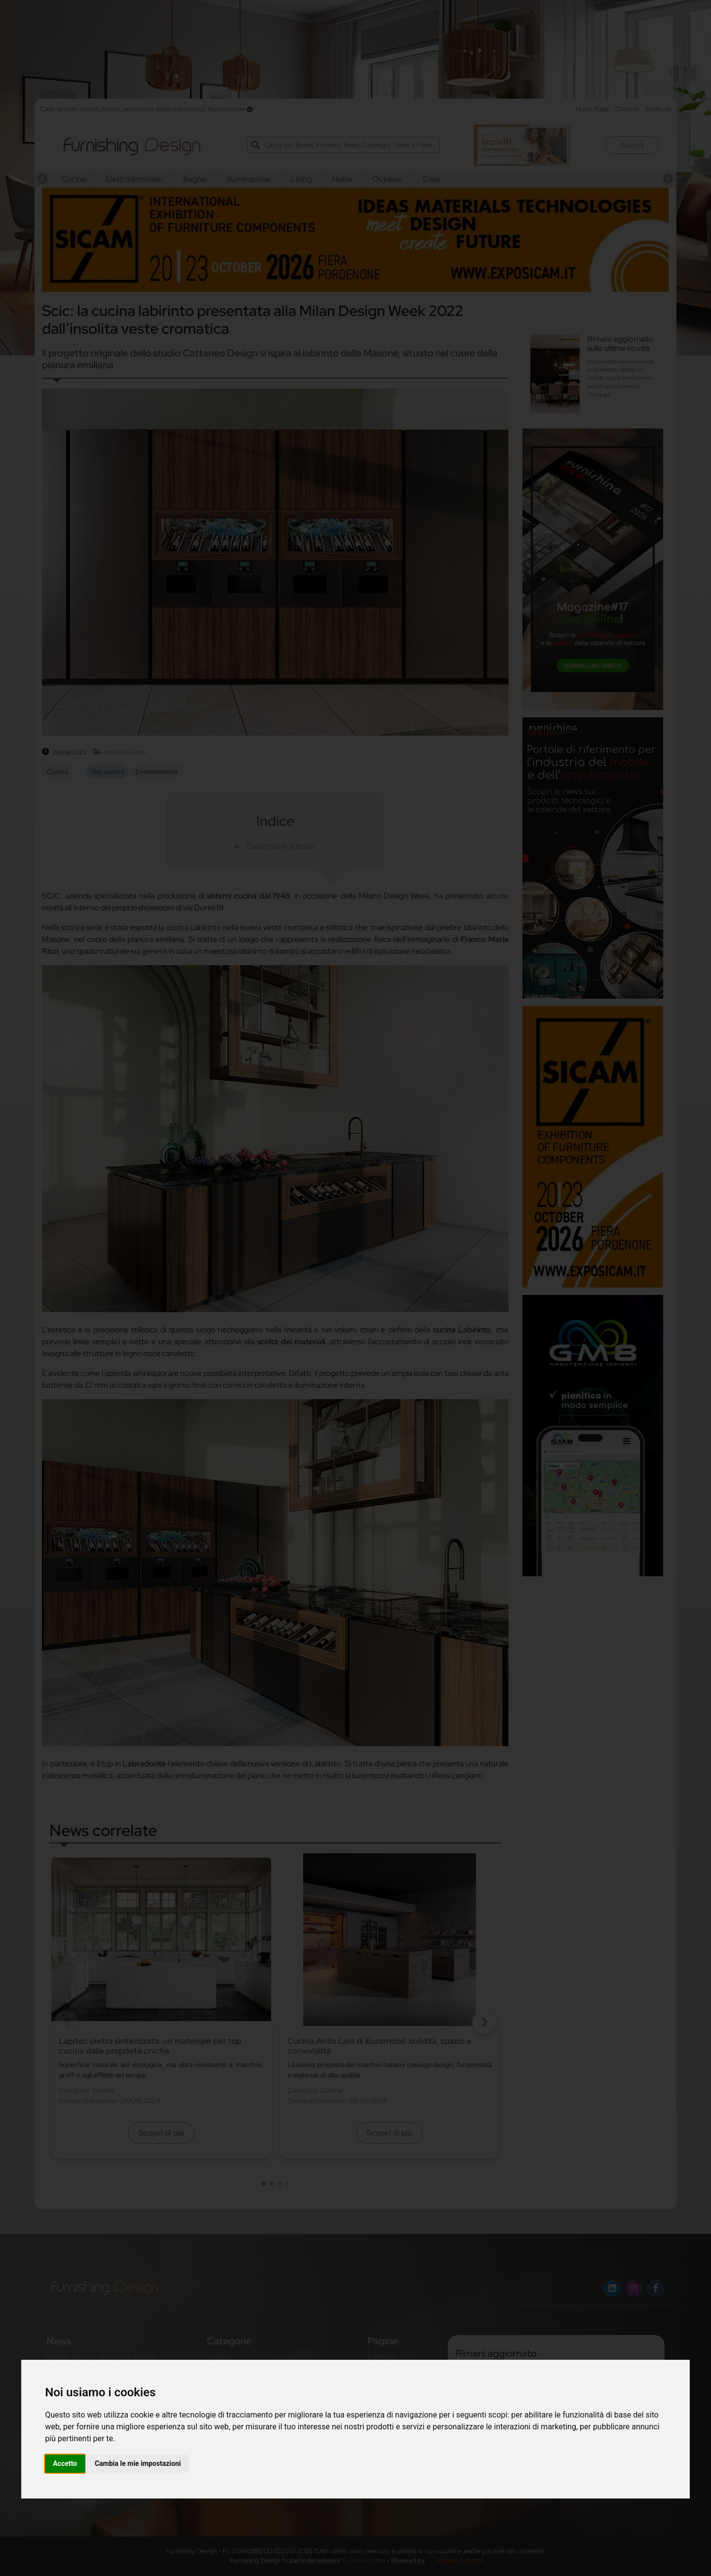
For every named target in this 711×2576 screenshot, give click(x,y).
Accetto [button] (65, 2463)
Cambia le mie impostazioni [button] (138, 2463)
